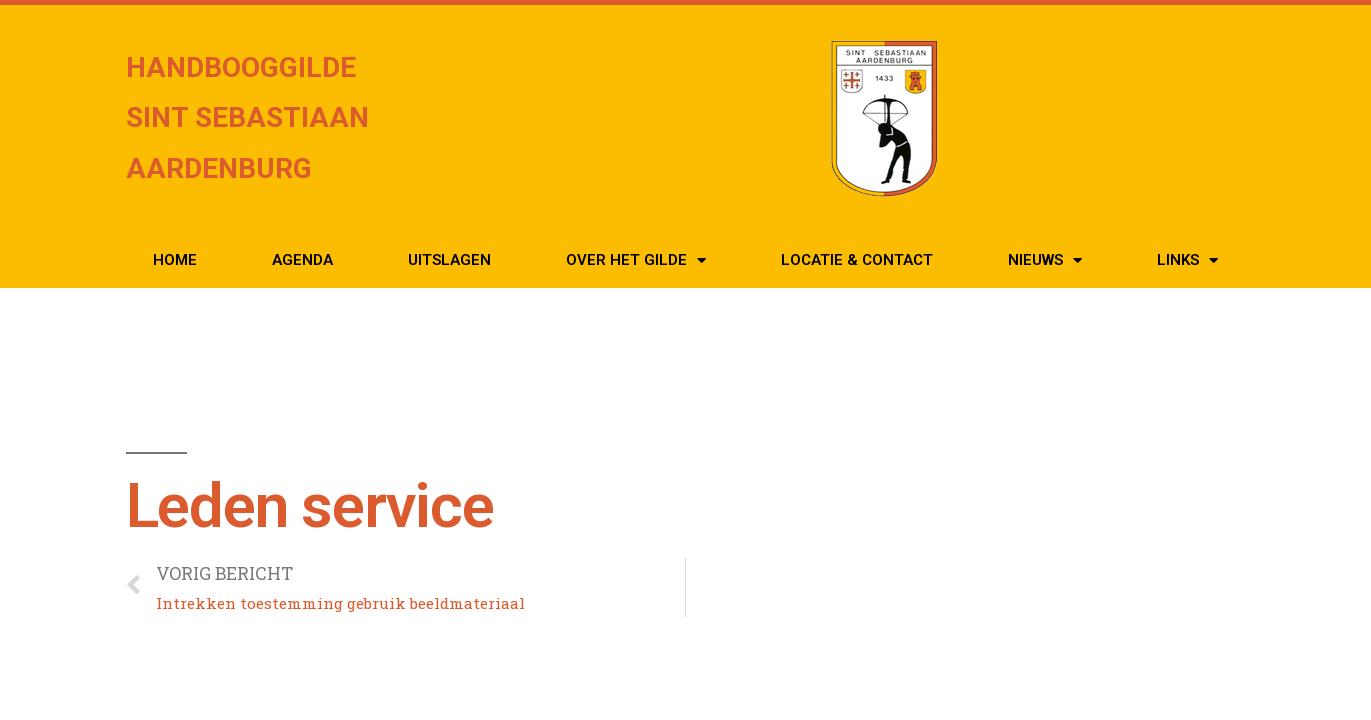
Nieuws (1045, 260)
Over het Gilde (636, 260)
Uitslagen (449, 260)
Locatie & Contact (857, 260)
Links (1187, 260)
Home (175, 260)
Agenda (302, 260)
